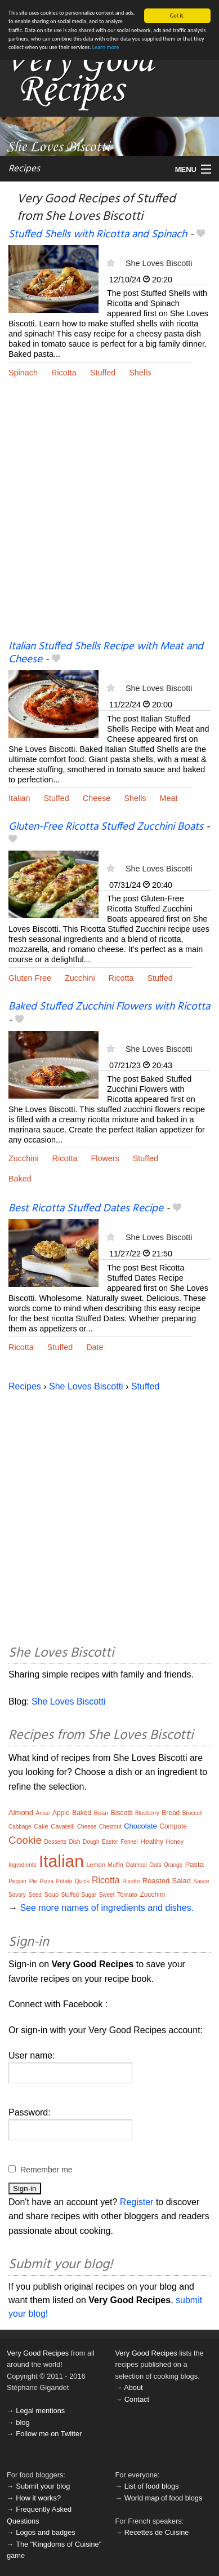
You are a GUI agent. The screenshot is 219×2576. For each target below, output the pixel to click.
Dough (91, 1842)
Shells (140, 372)
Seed (35, 1895)
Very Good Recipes (38, 2353)
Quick (82, 1881)
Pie (33, 1881)
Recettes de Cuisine (156, 2532)
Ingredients (22, 1865)
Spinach (23, 372)
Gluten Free (29, 977)
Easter (110, 1842)
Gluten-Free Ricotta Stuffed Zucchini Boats (105, 826)
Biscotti (122, 1813)
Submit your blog (43, 2486)
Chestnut (110, 1826)
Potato (64, 1881)
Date (94, 1347)
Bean (101, 1812)
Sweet (107, 1895)
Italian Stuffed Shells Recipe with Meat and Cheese (105, 653)
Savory (17, 1895)
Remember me (46, 2169)
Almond (20, 1812)
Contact (136, 2399)
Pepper (17, 1881)
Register (137, 2202)
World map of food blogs (163, 2498)
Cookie (25, 1840)
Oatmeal (136, 1865)
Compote (173, 1826)
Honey (175, 1841)
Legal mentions (40, 2410)
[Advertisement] (109, 518)
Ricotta (64, 372)
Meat (169, 798)
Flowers (105, 1158)
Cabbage (20, 1826)
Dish (75, 1842)
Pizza (46, 1881)
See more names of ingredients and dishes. (107, 1908)
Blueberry (147, 1813)
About (133, 2387)
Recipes (24, 168)
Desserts (55, 1842)
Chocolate (140, 1826)
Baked (20, 1178)
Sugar (89, 1895)
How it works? (38, 2498)
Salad (181, 1880)
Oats (155, 1865)
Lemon (95, 1864)
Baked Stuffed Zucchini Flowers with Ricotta (109, 1006)
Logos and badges (45, 2532)
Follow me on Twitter (49, 2433)
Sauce (201, 1881)
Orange (173, 1865)
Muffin (115, 1865)
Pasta (194, 1864)
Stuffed (102, 372)
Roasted (155, 1880)
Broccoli (192, 1813)
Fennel (129, 1842)
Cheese (97, 798)
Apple (61, 1813)
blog (22, 2422)
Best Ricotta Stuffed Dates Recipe (85, 1208)
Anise (43, 1813)
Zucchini (80, 977)
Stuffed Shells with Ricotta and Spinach (97, 234)
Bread (171, 1813)
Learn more (105, 47)
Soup (51, 1894)
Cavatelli (62, 1826)
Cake (41, 1826)
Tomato (127, 1894)
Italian (19, 798)
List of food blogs (151, 2486)
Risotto (131, 1881)
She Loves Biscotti (159, 263)
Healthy (151, 1841)
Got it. (177, 15)
